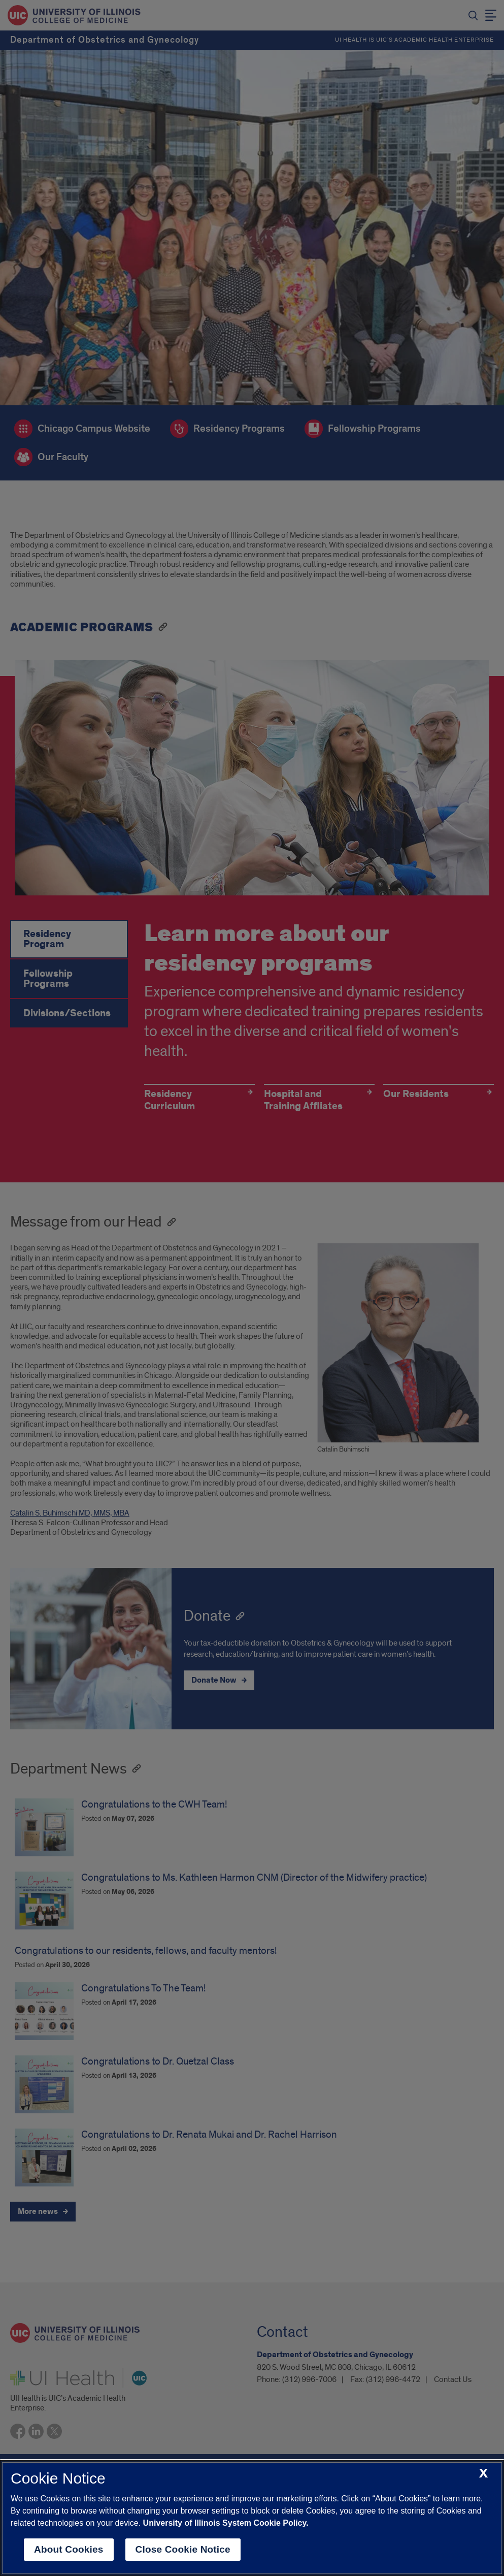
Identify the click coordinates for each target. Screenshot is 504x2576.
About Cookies (69, 2549)
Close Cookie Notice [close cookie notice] (183, 2549)
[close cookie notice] (483, 2474)
